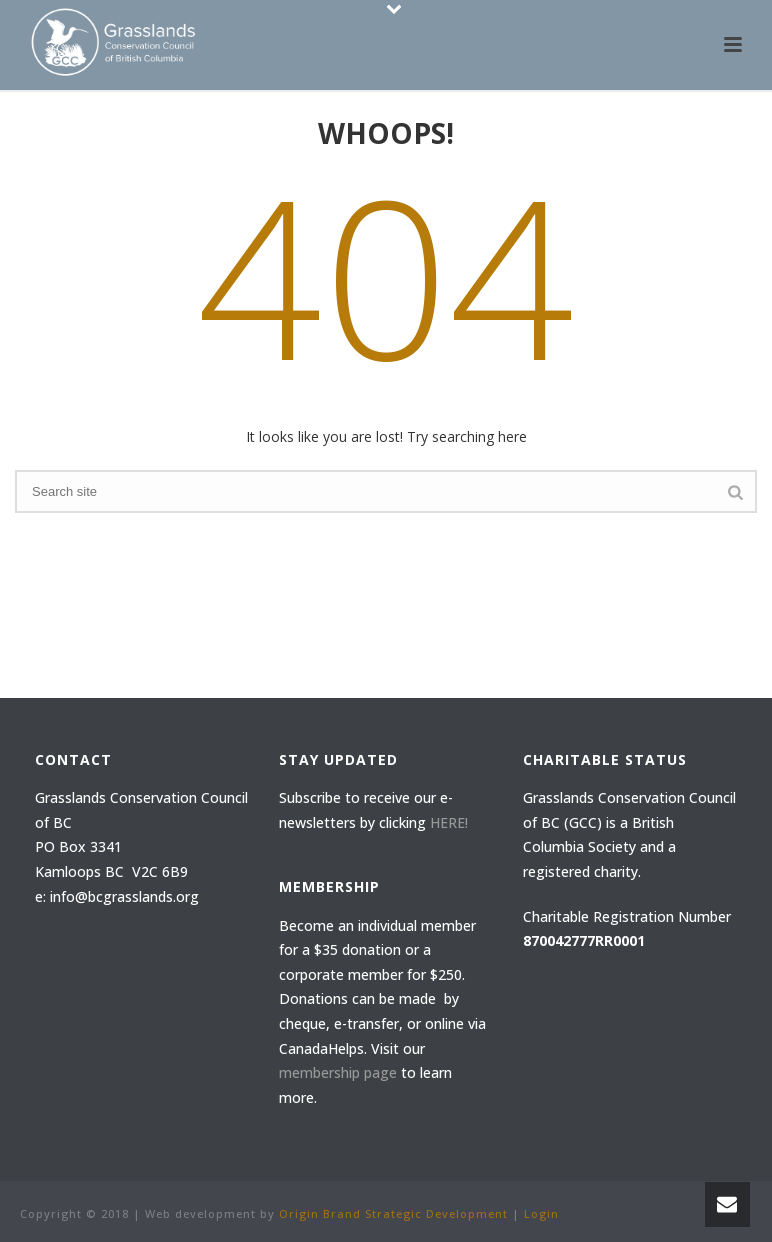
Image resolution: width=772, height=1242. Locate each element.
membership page (338, 1072)
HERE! (449, 822)
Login (541, 1213)
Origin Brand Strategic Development (393, 1213)
